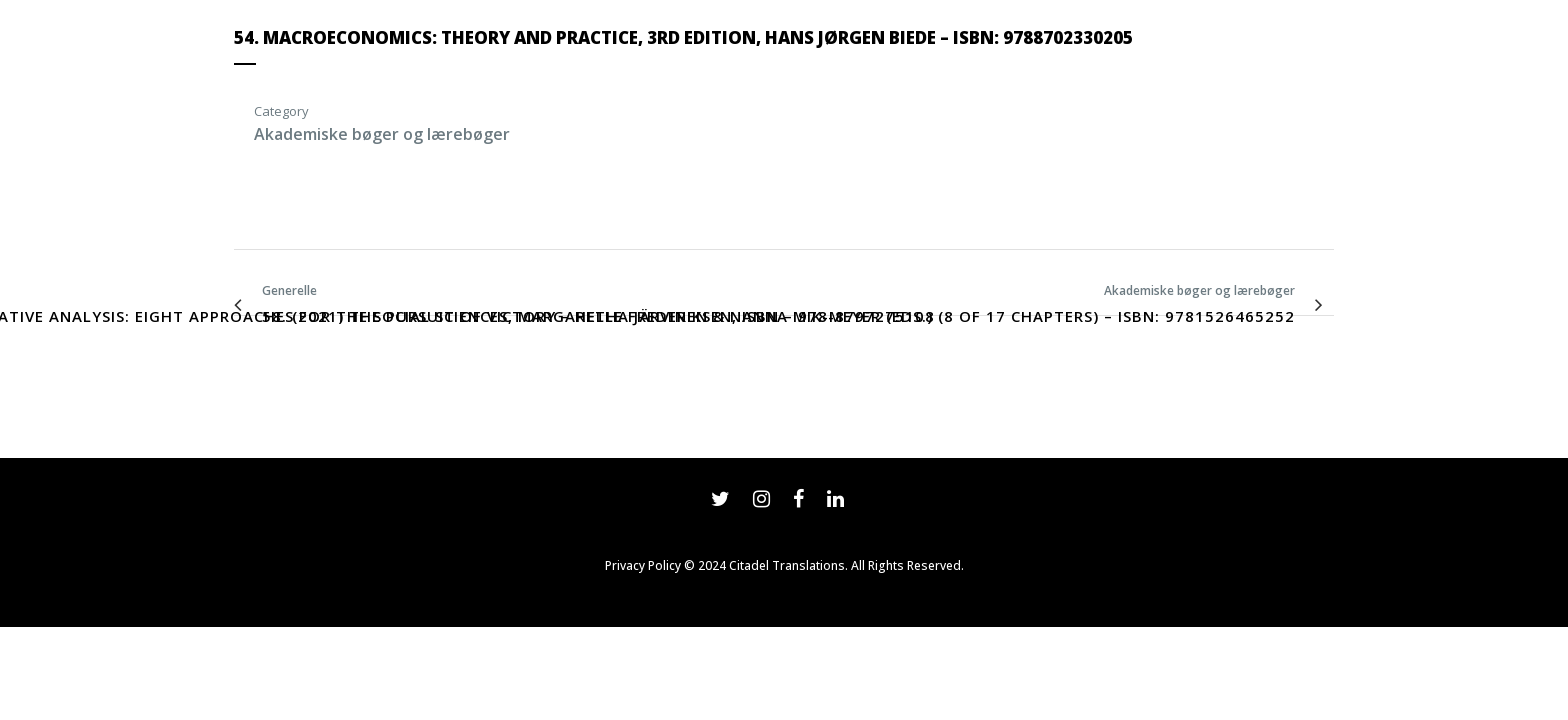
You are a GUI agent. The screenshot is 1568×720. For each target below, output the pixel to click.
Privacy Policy (643, 565)
